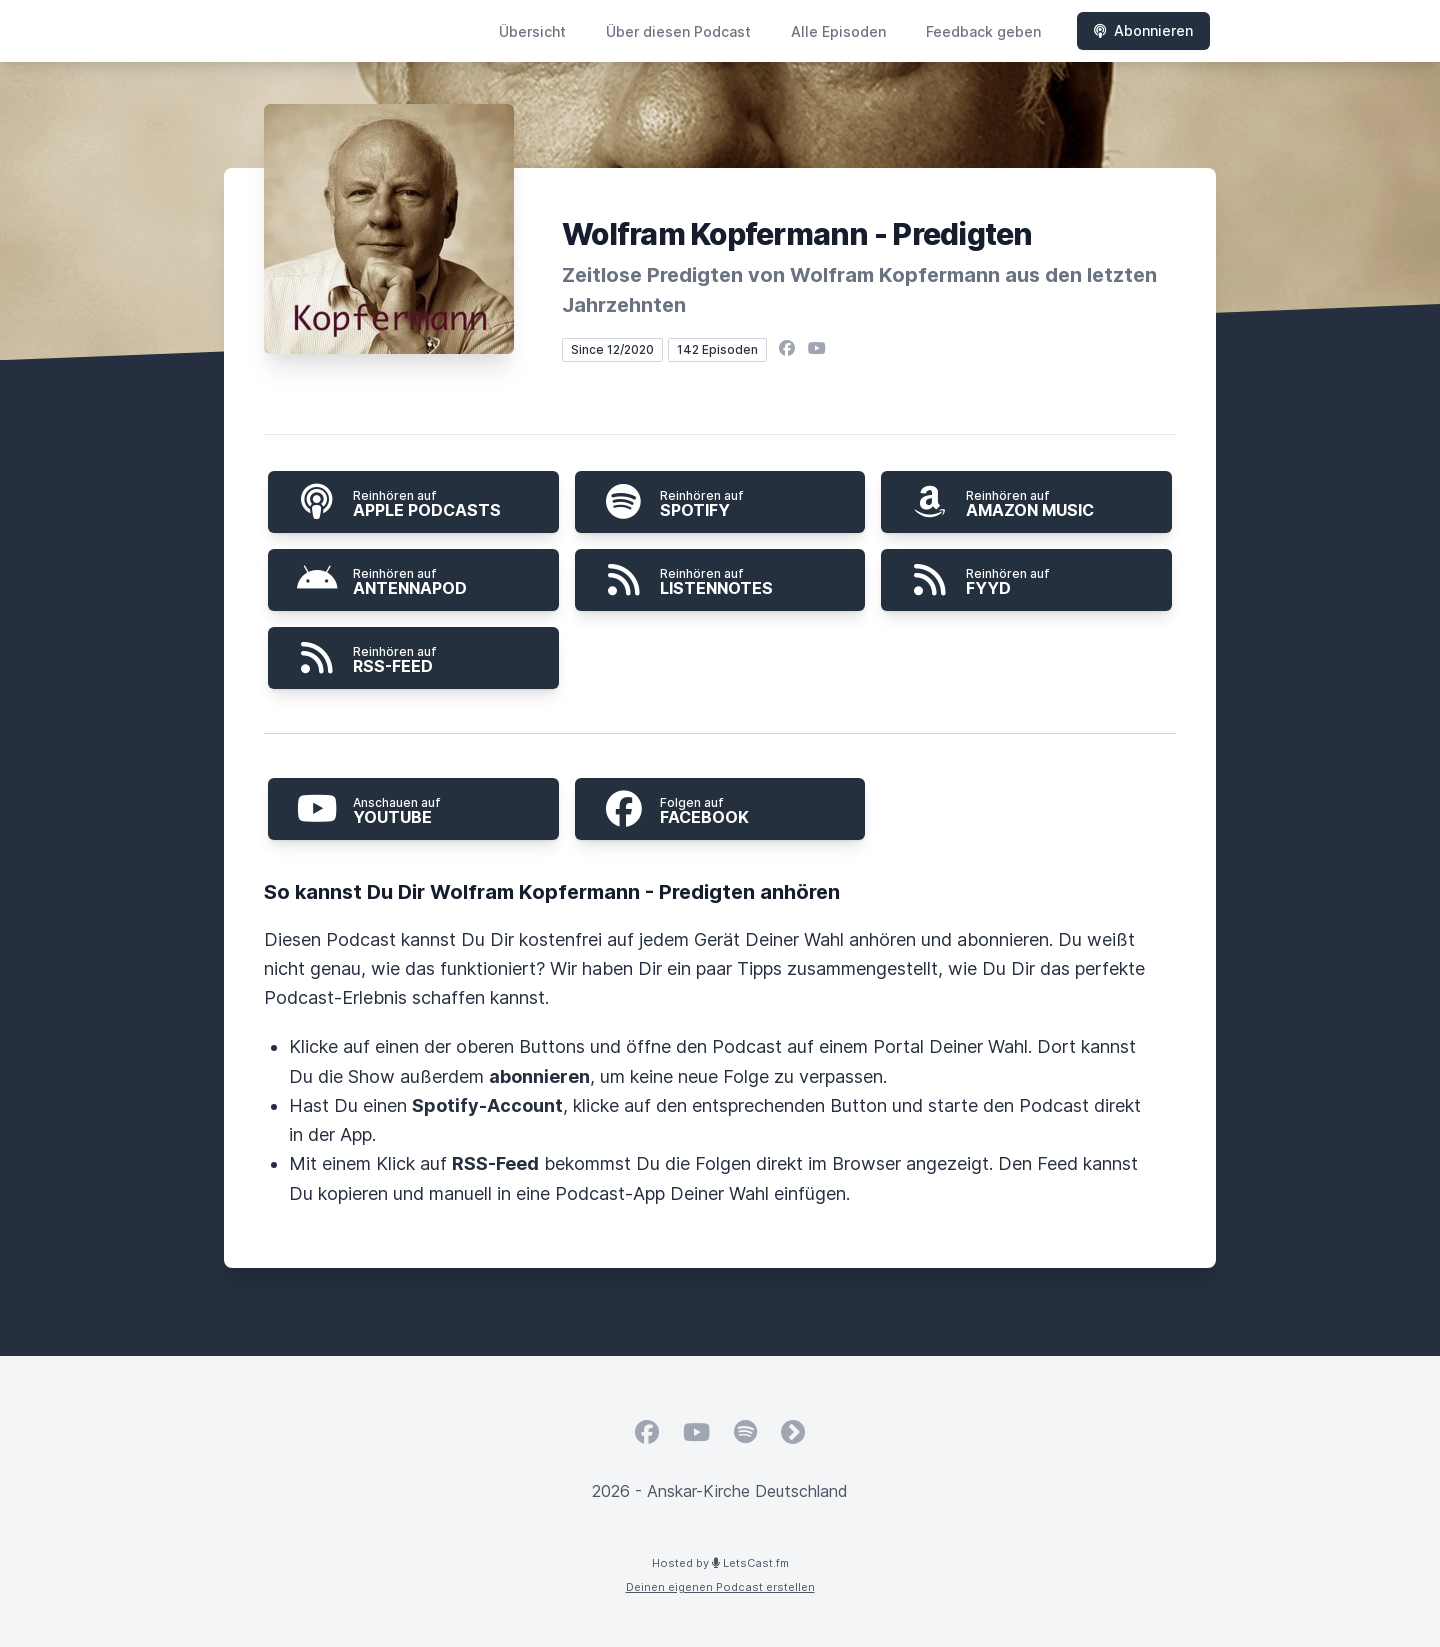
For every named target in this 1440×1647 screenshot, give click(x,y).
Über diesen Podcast (678, 31)
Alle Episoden (838, 31)
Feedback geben (983, 31)
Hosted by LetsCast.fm (720, 1563)
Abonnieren (1143, 30)
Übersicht (532, 31)
